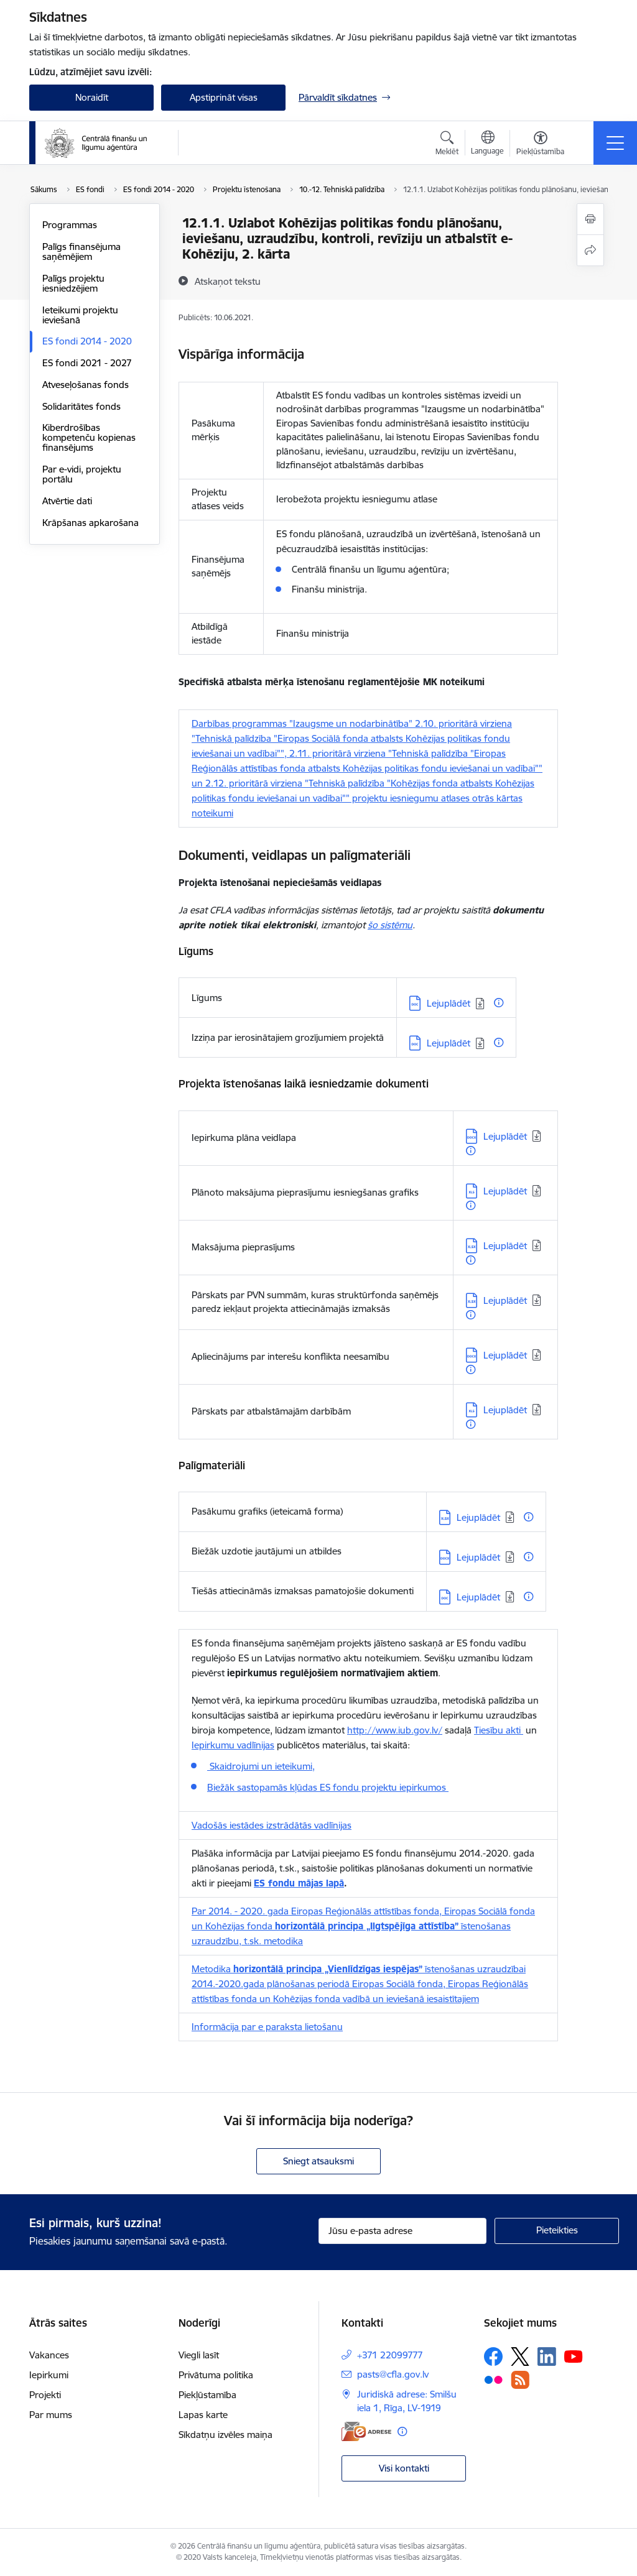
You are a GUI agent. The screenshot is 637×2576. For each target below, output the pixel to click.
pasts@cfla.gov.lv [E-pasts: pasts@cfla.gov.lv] (393, 2374)
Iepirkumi (48, 2375)
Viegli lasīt (199, 2355)
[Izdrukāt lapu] (590, 219)
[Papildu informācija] (498, 1002)
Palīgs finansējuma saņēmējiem (81, 251)
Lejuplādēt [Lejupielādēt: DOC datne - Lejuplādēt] (448, 1003)
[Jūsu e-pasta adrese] (402, 2231)
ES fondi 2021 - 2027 (87, 363)
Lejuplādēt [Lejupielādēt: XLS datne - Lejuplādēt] (505, 1191)
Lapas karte (203, 2415)
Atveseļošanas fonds (85, 384)
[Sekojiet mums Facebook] (493, 2356)
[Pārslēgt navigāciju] (615, 143)
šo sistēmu (390, 925)
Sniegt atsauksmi (318, 2161)
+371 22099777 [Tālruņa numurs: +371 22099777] (390, 2355)
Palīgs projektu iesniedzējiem (73, 283)
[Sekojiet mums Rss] (520, 2380)
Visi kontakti (404, 2468)
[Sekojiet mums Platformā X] (520, 2356)
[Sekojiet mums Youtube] (573, 2355)
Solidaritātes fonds (81, 406)
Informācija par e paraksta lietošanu (267, 2027)
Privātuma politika (216, 2375)
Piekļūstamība (207, 2395)
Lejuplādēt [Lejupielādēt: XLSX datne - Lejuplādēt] (505, 1246)
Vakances (49, 2355)
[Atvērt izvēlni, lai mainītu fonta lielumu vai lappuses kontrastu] (540, 145)
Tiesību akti (498, 1730)
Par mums (50, 2415)
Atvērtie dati (67, 501)
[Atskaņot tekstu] (228, 281)
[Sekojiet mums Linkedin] (546, 2356)
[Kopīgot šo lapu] (590, 250)
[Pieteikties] (557, 2231)
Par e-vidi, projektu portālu (81, 474)
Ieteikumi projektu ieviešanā (80, 315)
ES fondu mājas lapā (299, 1883)
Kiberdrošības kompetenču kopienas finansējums (89, 437)
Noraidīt (91, 97)
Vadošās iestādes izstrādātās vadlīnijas (271, 1825)
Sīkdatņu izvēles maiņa (225, 2434)
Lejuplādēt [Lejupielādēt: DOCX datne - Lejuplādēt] (505, 1136)
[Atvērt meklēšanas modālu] (447, 145)
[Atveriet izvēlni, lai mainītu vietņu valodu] (487, 144)
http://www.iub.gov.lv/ (394, 1730)
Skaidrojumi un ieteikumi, (261, 1766)
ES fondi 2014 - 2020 (87, 341)
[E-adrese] (366, 2431)
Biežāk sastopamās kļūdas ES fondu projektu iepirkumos (328, 1787)
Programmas (69, 225)
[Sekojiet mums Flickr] (493, 2378)
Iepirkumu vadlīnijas (233, 1745)
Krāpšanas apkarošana (90, 523)
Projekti (45, 2395)
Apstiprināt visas (224, 97)
